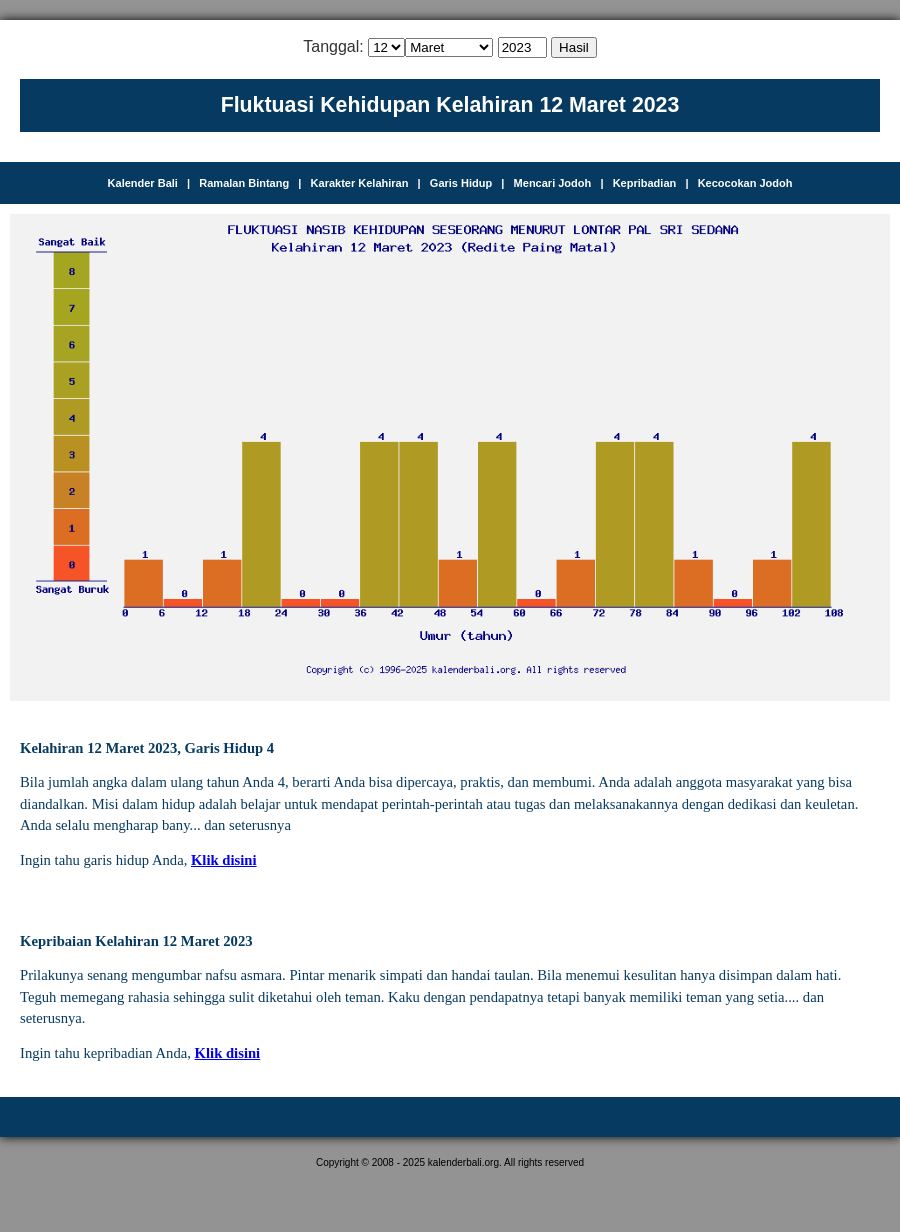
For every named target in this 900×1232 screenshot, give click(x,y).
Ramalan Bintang (244, 183)
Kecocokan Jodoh (745, 183)
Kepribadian (645, 183)
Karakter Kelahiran (360, 183)
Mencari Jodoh (553, 183)
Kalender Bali (143, 183)
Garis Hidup (461, 183)
